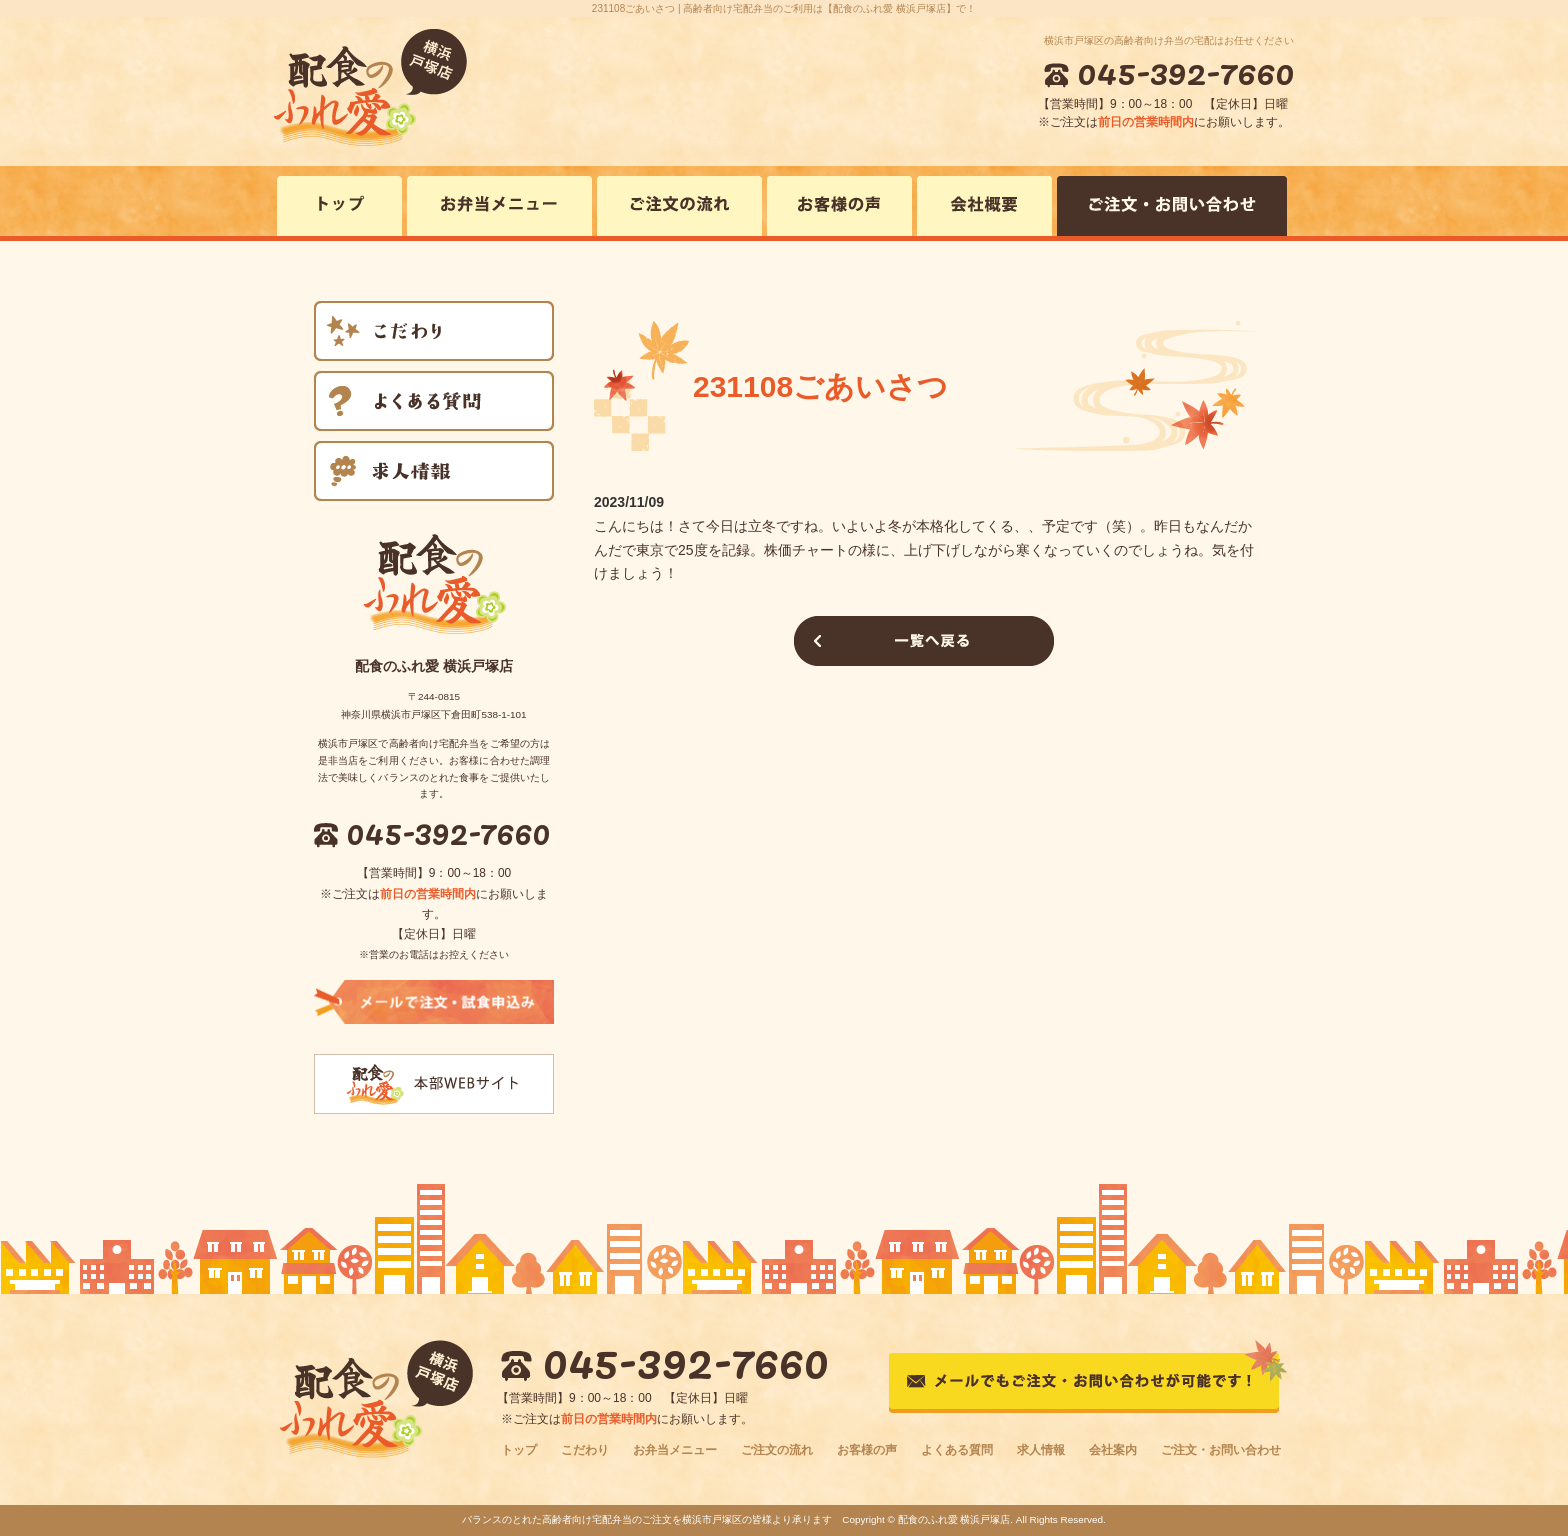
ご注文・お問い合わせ (1221, 1450)
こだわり (585, 1450)
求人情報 (1041, 1450)
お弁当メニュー (675, 1450)
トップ (519, 1450)
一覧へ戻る (924, 641)
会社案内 (1113, 1450)
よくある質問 (957, 1450)
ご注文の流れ (777, 1450)
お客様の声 (867, 1450)
